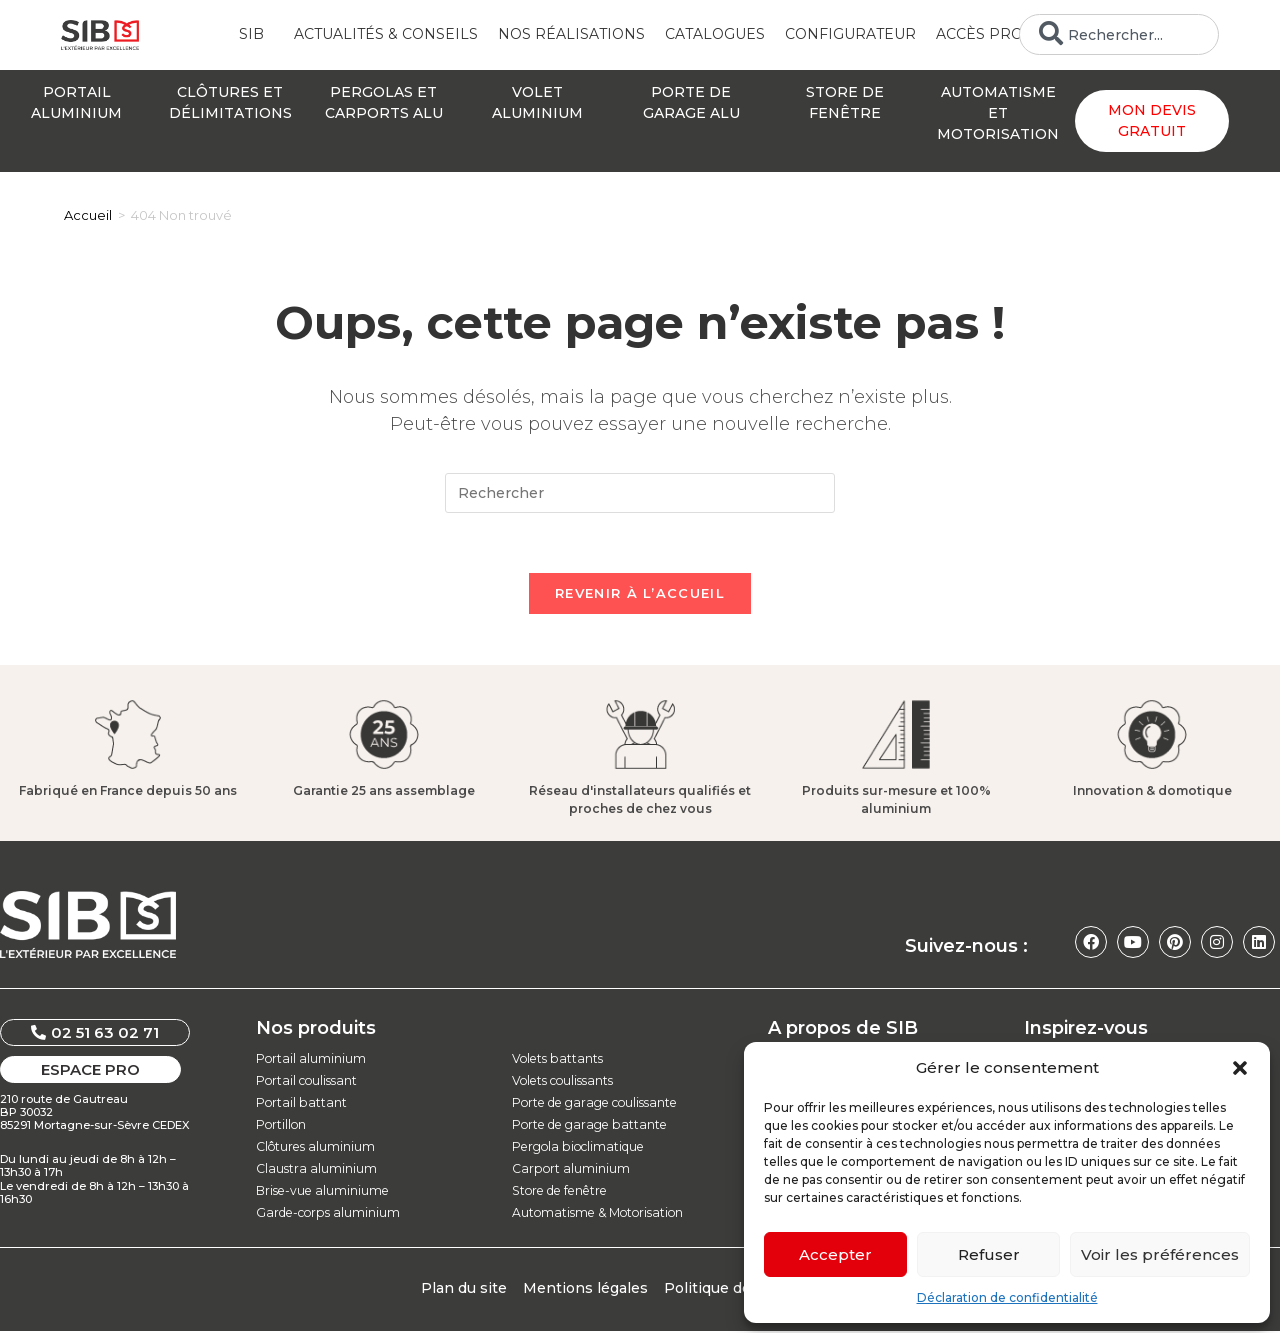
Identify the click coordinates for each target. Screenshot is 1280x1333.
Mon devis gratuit (1152, 120)
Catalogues (715, 34)
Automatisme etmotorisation (998, 113)
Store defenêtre (845, 102)
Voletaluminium (537, 102)
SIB (256, 35)
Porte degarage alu (691, 102)
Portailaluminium (76, 102)
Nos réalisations (571, 34)
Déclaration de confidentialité (1007, 1297)
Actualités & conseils (386, 34)
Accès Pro (984, 35)
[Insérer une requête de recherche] (640, 493)
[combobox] (1119, 34)
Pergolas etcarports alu (384, 102)
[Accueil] (88, 215)
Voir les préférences (1160, 1254)
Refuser (989, 1254)
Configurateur (850, 34)
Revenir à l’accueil (640, 594)
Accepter (835, 1254)
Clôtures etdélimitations (230, 102)
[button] (1240, 1068)
